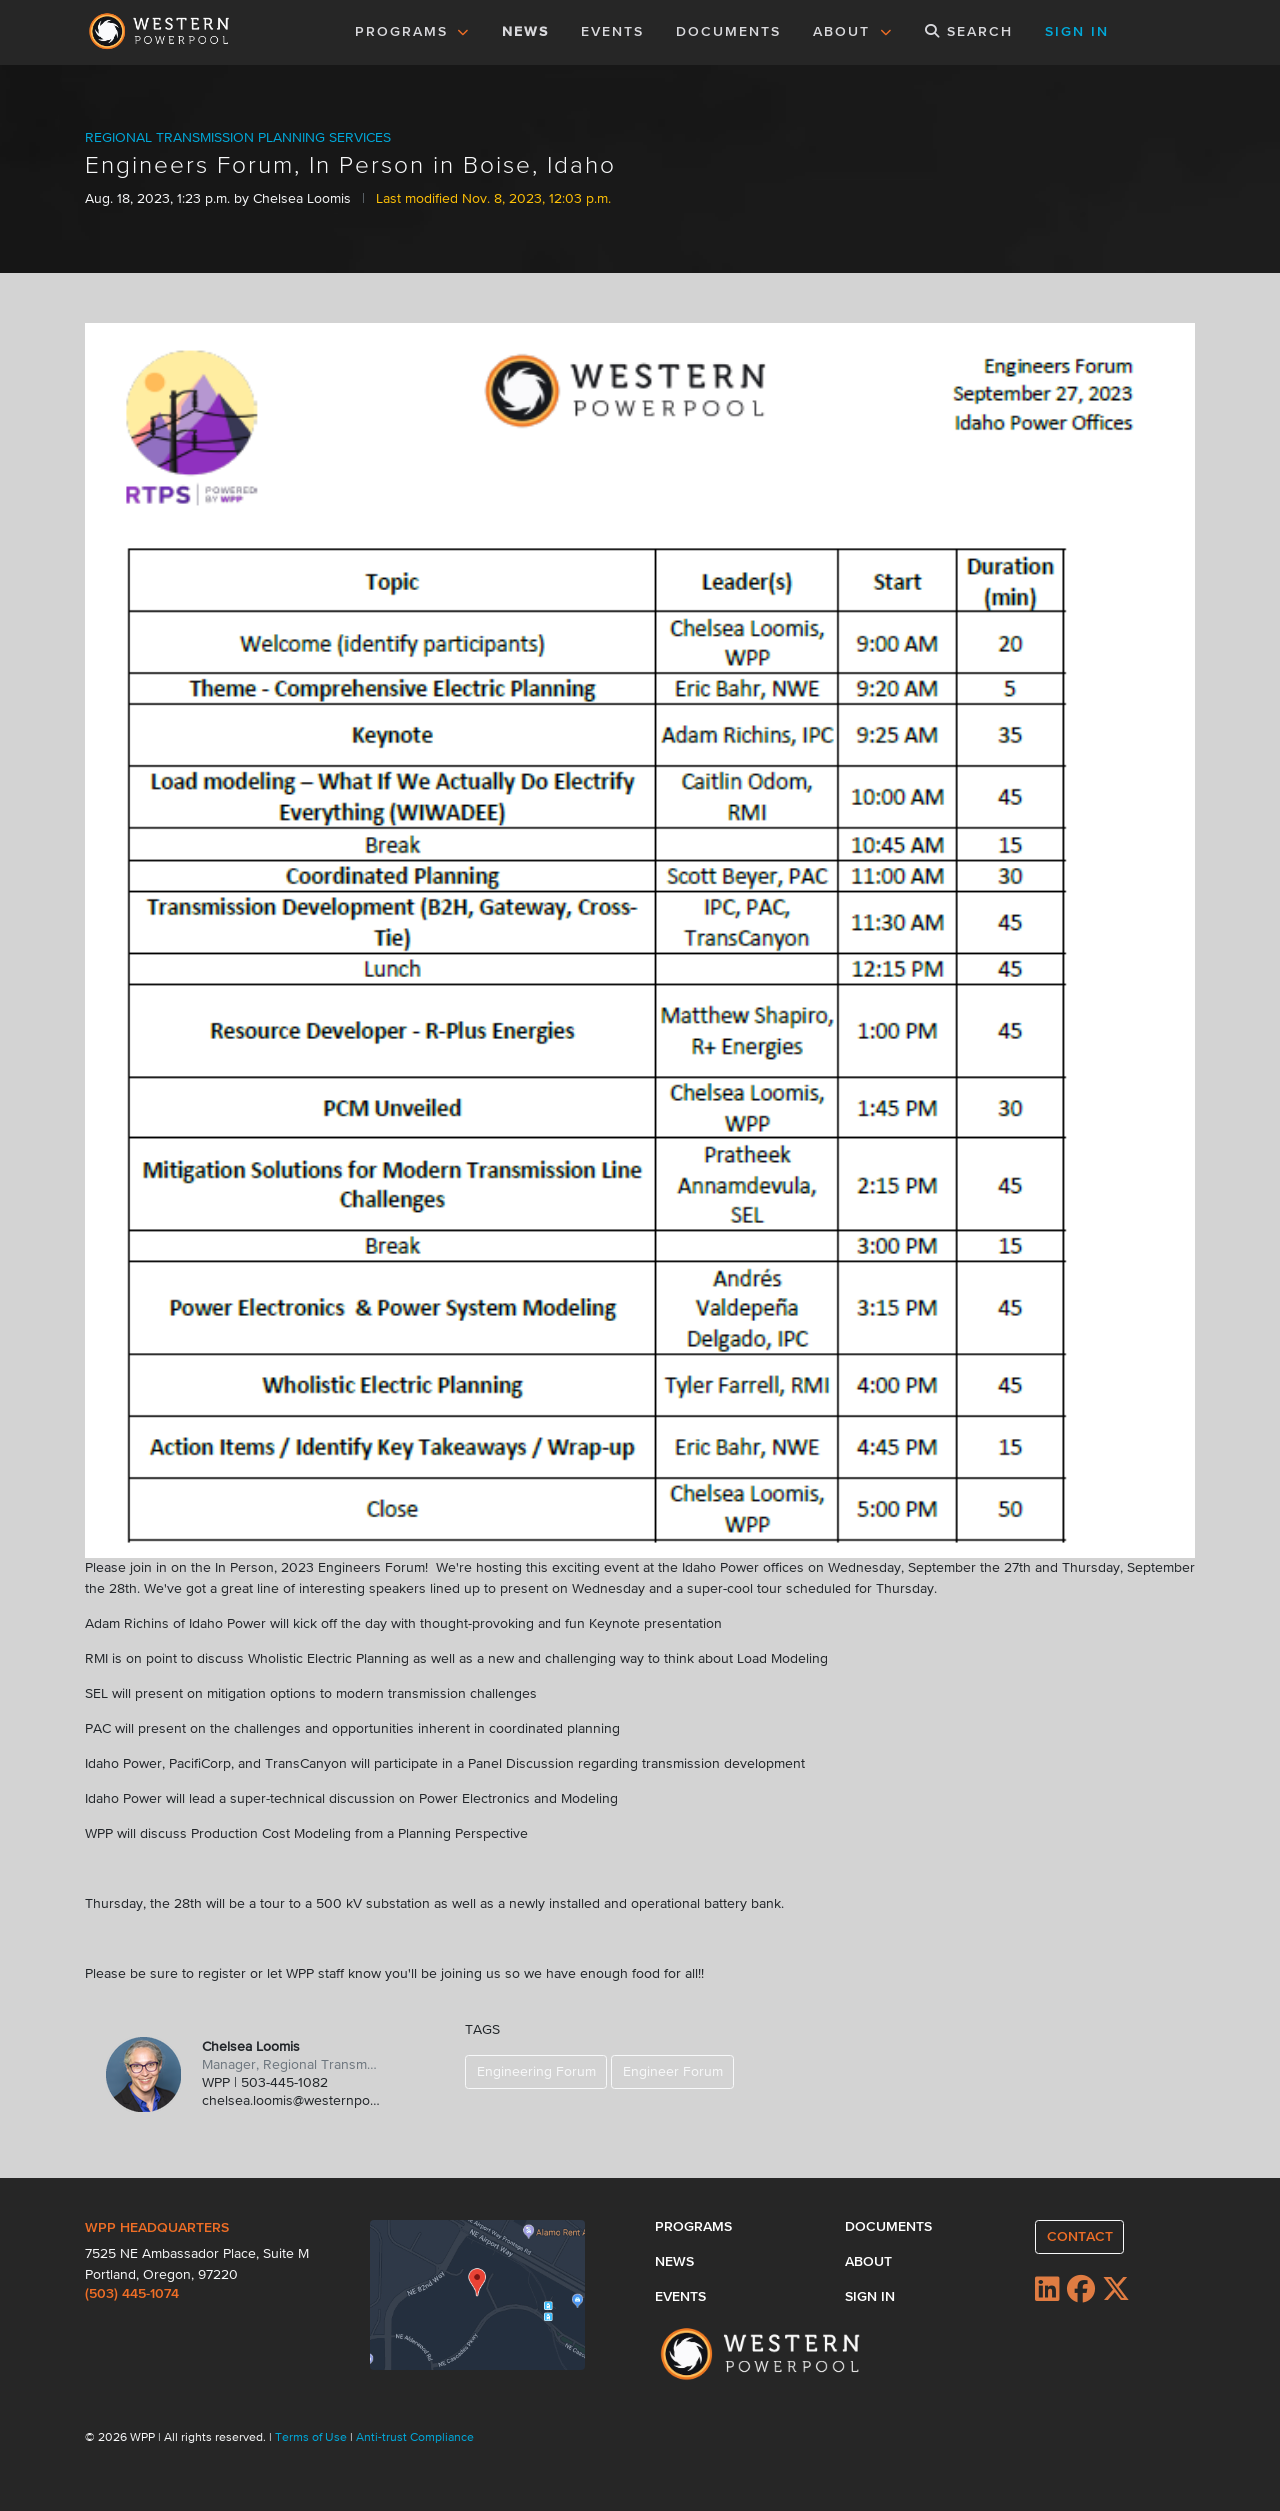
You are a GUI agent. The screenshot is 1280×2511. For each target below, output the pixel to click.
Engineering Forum (536, 2072)
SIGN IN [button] (1077, 32)
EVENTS (616, 30)
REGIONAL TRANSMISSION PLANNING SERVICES (238, 138)
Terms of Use (312, 2438)
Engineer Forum (673, 2072)
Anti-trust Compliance (415, 2438)
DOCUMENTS (728, 32)
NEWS (525, 32)
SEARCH (969, 31)
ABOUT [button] (853, 32)
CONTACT (1080, 2237)
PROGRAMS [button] (413, 32)
